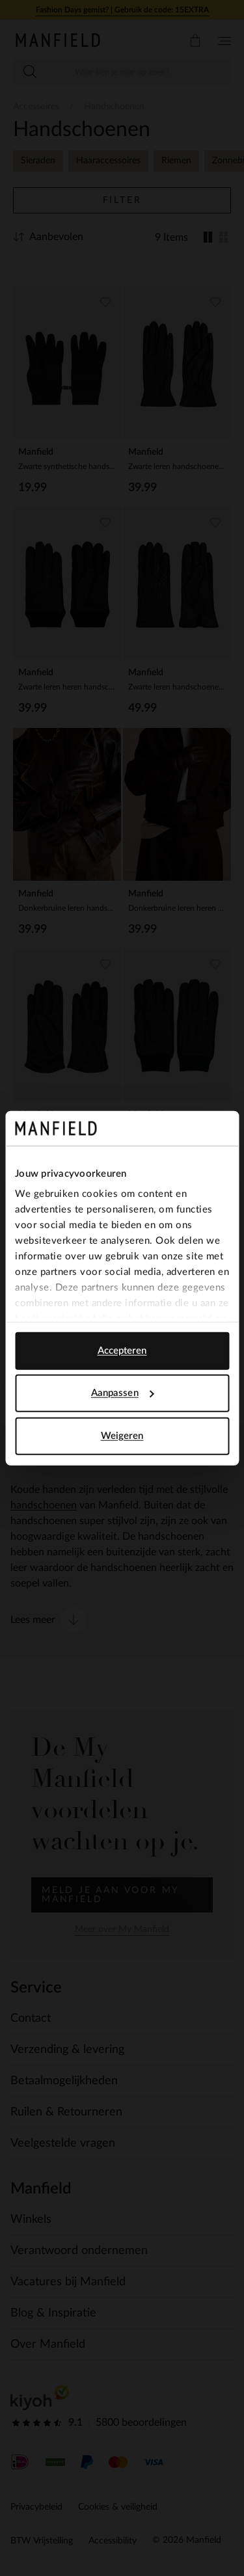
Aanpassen (122, 1393)
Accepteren (122, 1350)
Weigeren (122, 1435)
